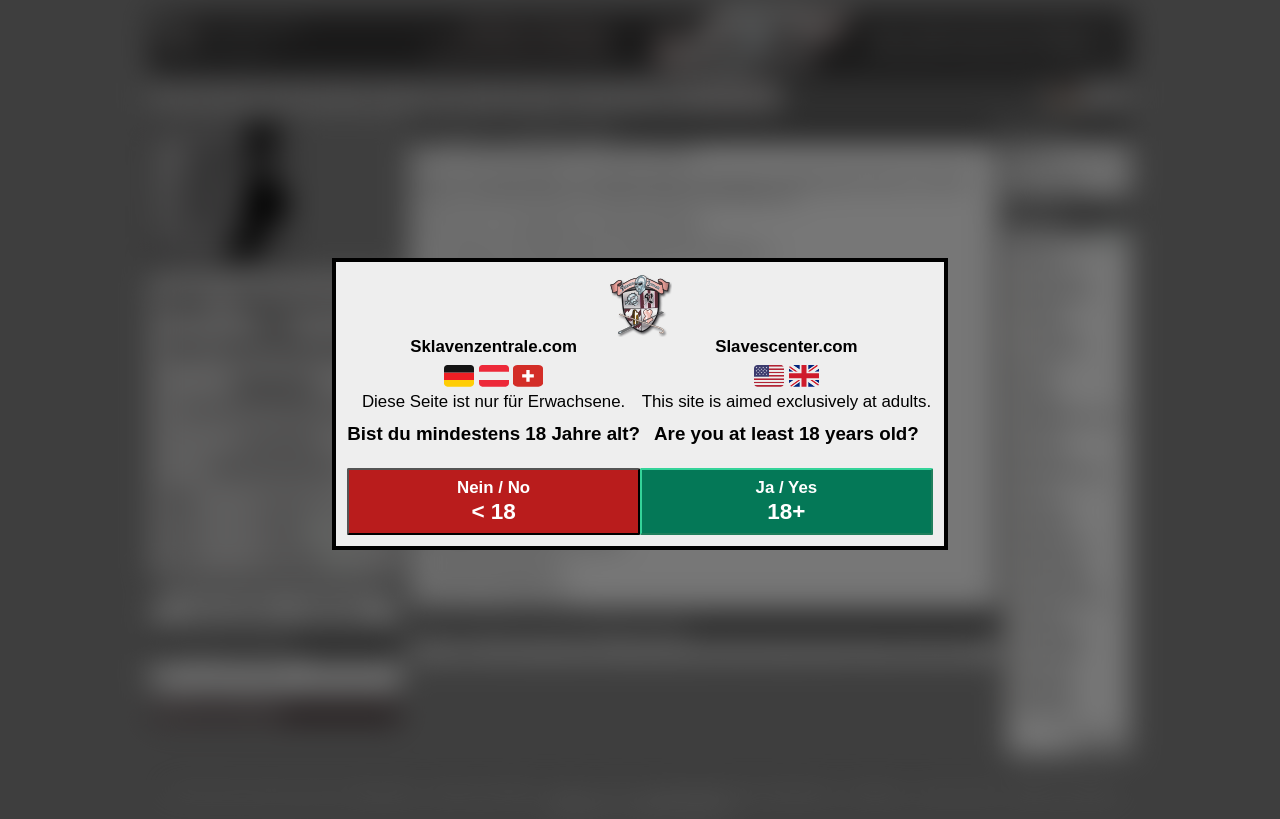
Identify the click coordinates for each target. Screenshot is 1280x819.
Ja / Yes (787, 501)
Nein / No (494, 501)
